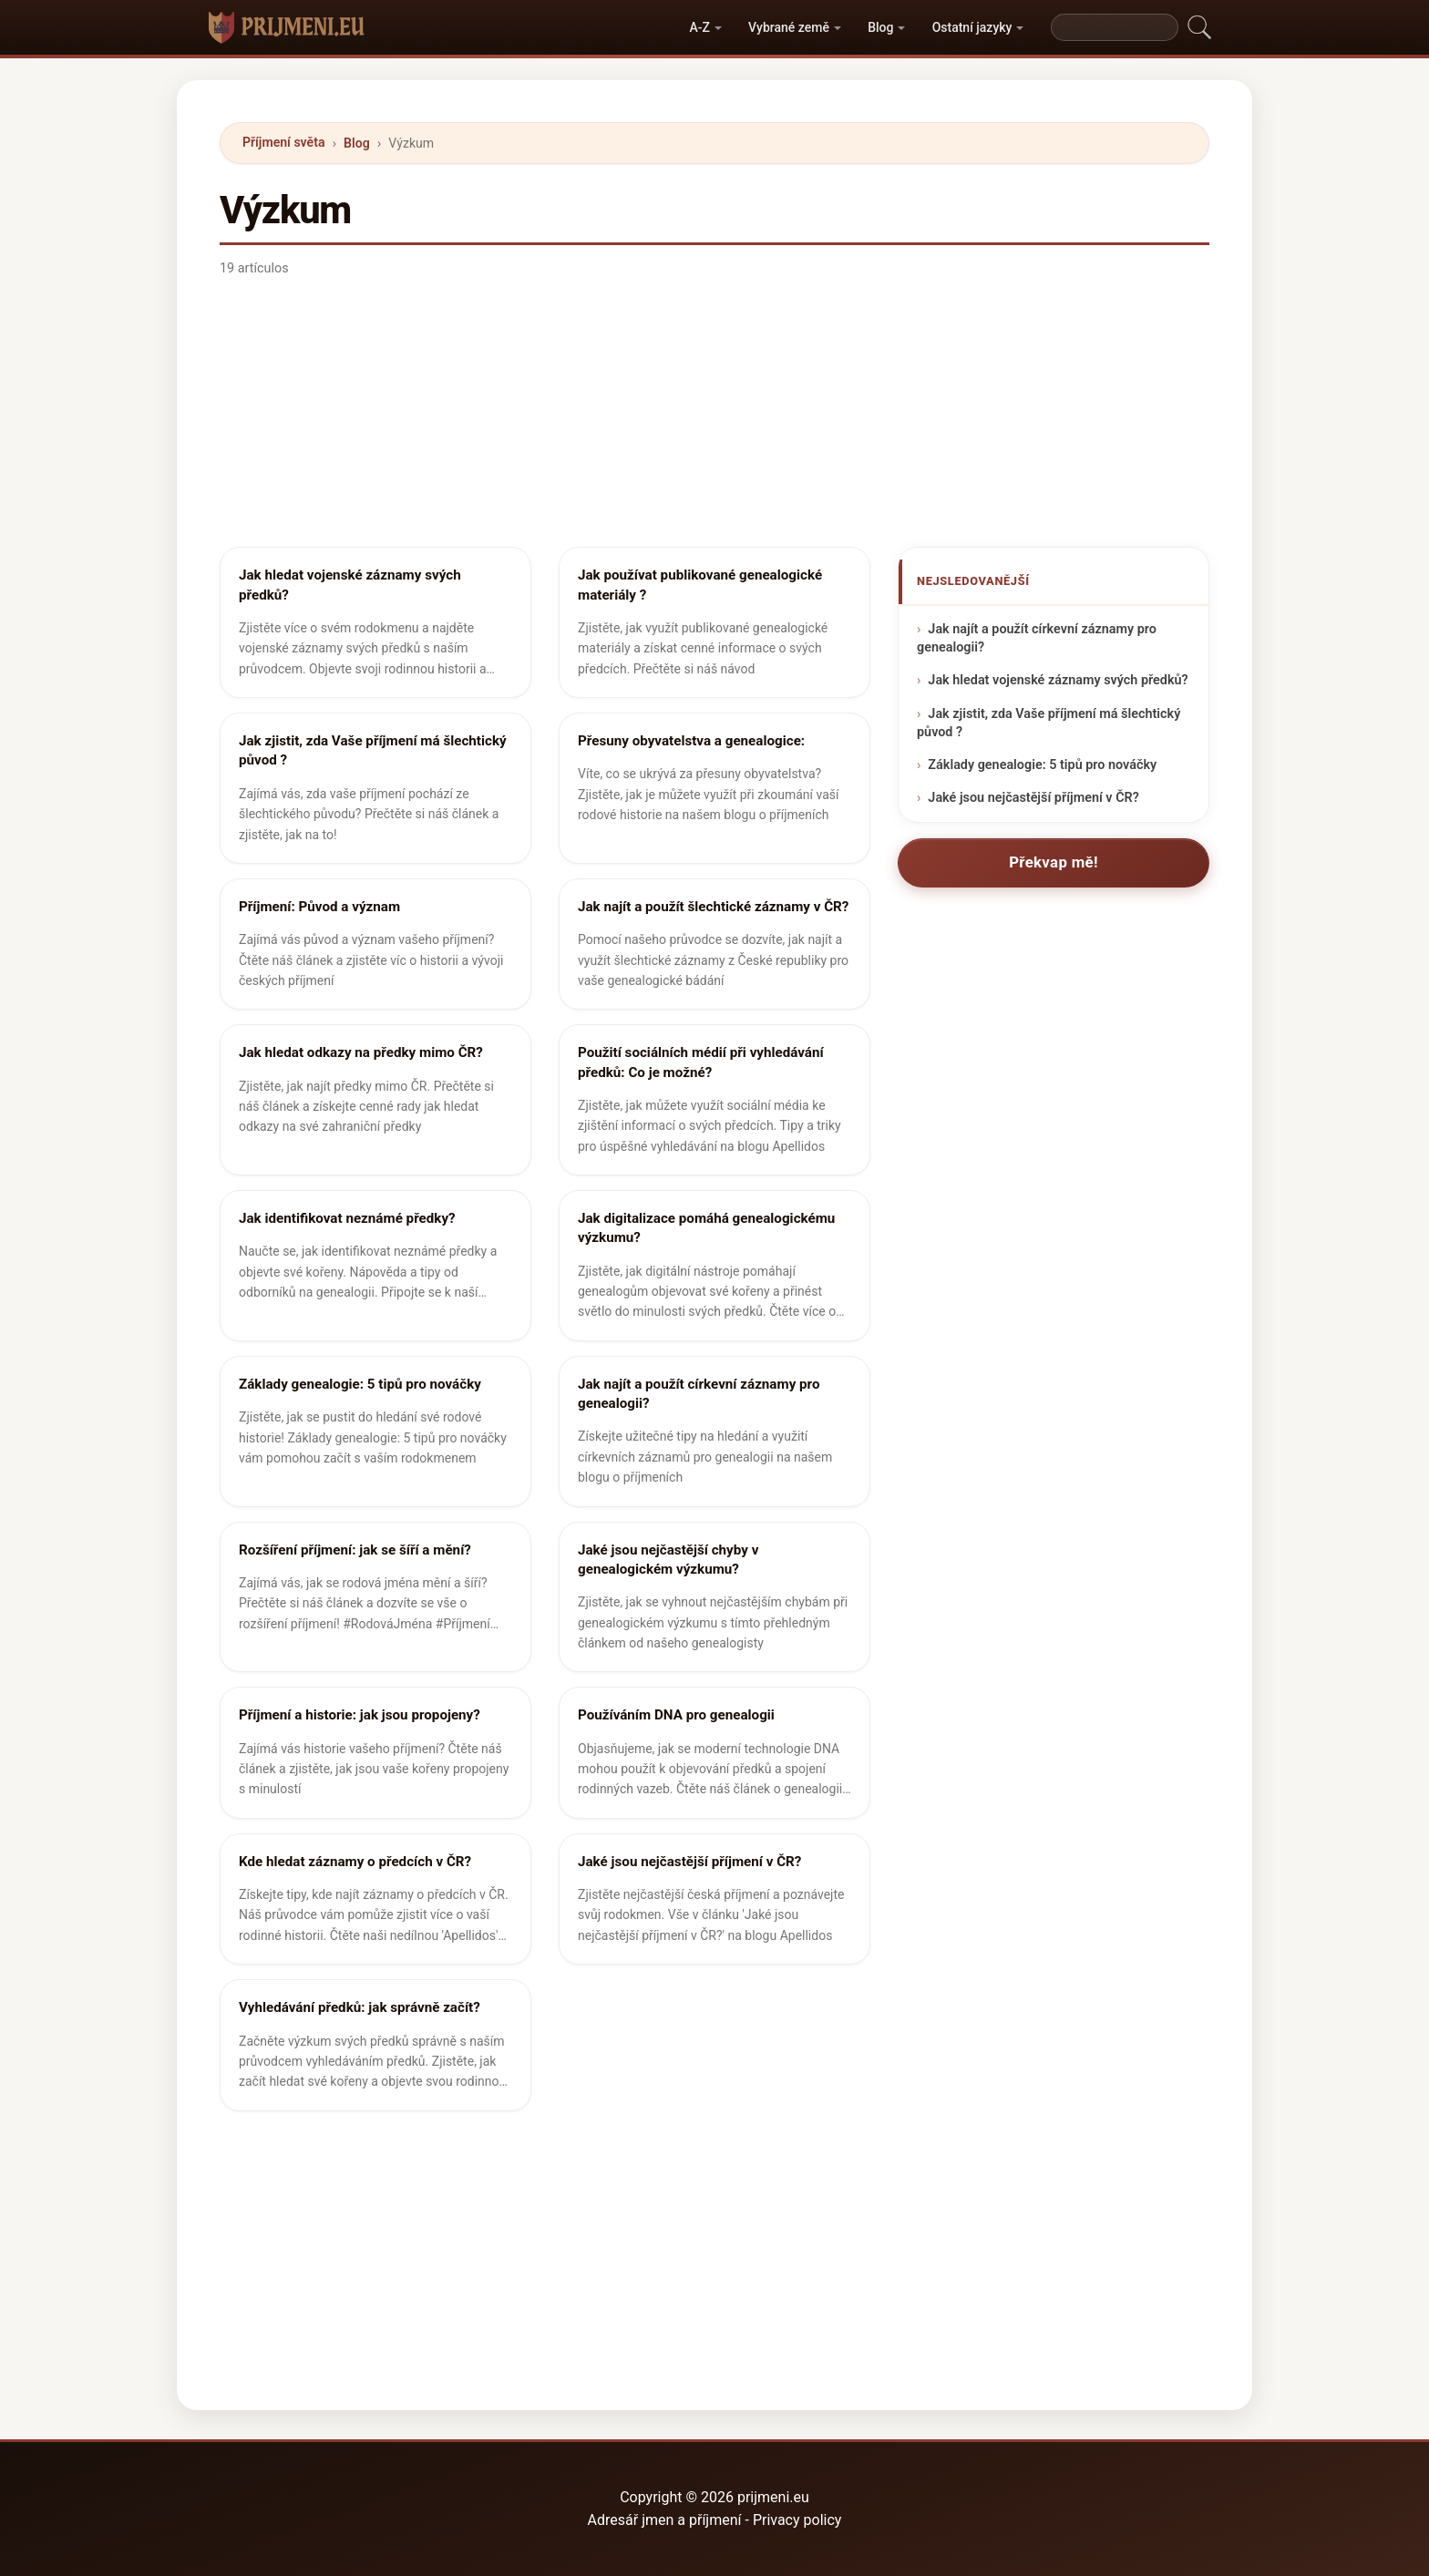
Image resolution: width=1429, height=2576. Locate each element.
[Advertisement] (714, 419)
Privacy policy (797, 2520)
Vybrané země (788, 27)
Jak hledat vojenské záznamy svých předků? (1057, 681)
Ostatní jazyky (972, 27)
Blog (880, 27)
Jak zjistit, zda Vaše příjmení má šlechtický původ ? (1048, 723)
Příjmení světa (283, 142)
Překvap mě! (1053, 862)
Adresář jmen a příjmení (665, 2520)
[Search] (1114, 27)
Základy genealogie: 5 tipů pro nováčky (1042, 765)
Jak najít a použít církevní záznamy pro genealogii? (1037, 639)
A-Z (699, 27)
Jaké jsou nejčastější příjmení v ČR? (1033, 798)
